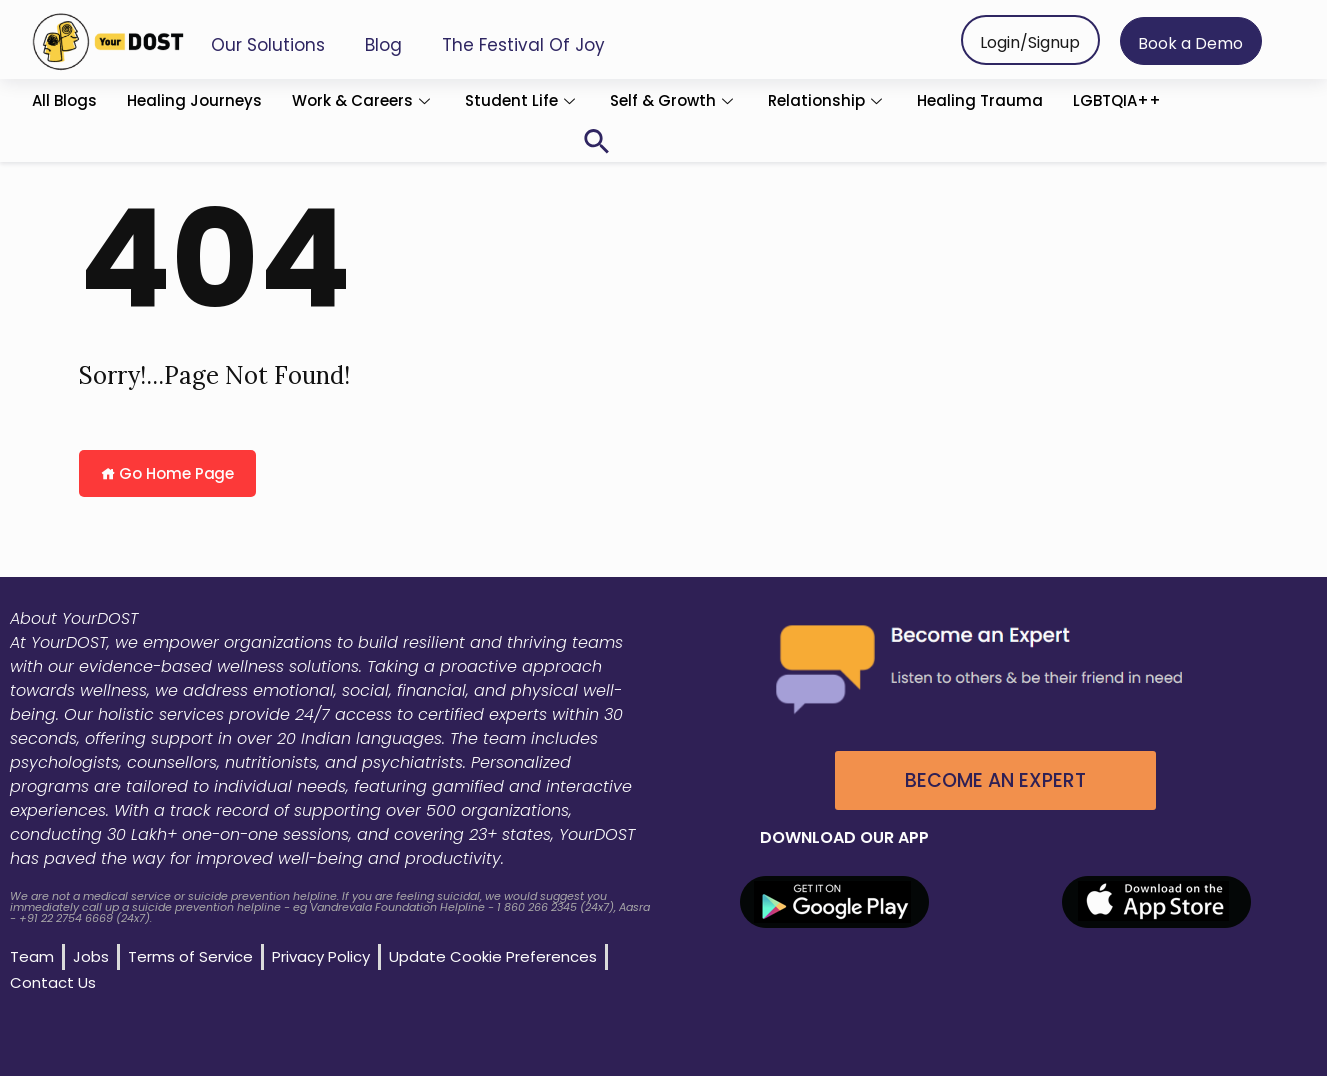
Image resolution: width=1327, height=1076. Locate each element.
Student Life (522, 100)
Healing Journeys (194, 100)
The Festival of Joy (523, 45)
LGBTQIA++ (1117, 100)
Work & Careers (363, 100)
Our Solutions (268, 45)
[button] (597, 141)
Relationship (827, 100)
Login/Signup (1030, 42)
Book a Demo (1190, 43)
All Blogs (64, 100)
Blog (383, 45)
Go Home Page (168, 473)
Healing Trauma (980, 100)
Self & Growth (674, 100)
